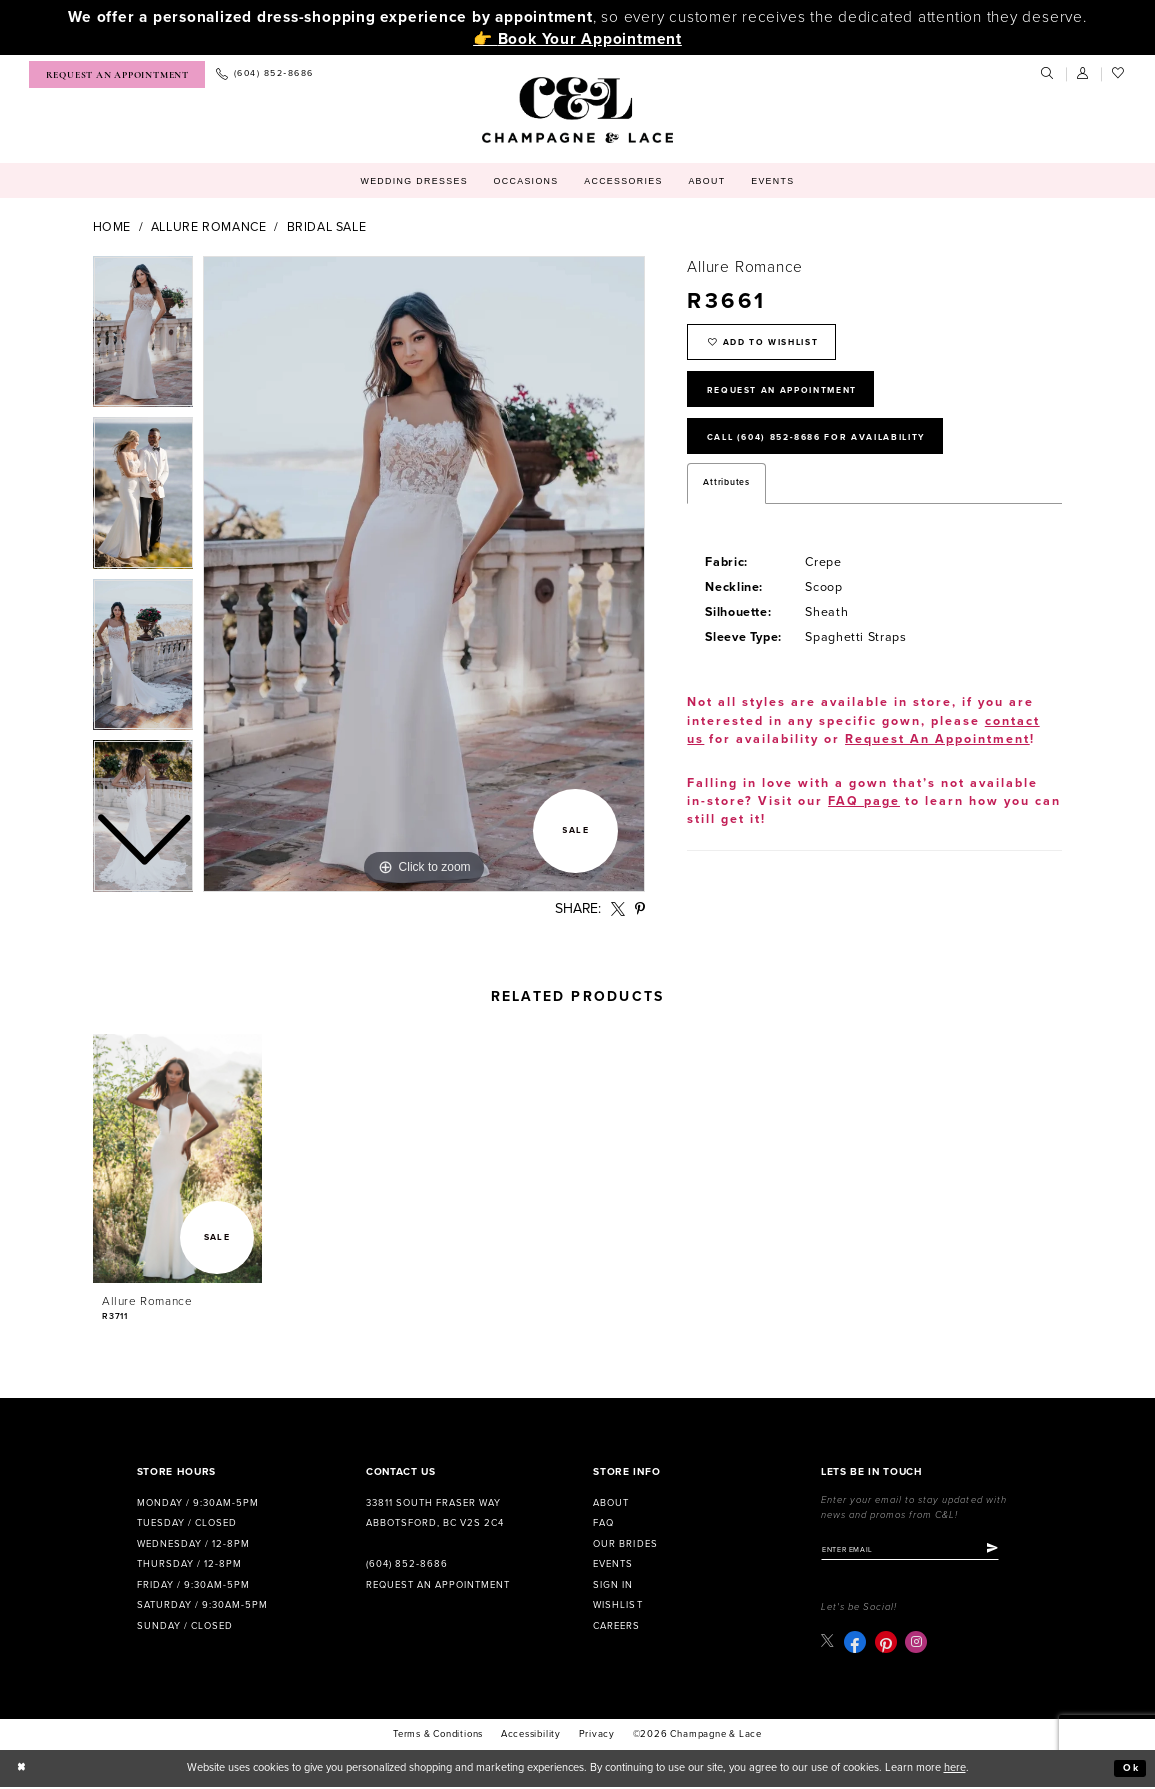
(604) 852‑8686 (407, 1564)
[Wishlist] (1119, 74)
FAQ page (864, 816)
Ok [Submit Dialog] (1130, 1770)
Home (112, 227)
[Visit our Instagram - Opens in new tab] (918, 1644)
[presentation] (178, 1158)
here (955, 1770)
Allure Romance (209, 227)
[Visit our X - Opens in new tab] (828, 1643)
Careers (616, 1626)
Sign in (613, 1585)
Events (613, 1564)
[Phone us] (264, 74)
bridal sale (327, 227)
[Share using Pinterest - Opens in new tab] (639, 909)
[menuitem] (117, 74)
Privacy (597, 1737)
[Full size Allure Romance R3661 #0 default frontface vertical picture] (424, 574)
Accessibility (531, 1737)
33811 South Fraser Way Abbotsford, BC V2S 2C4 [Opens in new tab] (435, 1513)
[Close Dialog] (23, 1771)
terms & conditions (438, 1737)
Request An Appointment (794, 397)
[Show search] (1048, 74)
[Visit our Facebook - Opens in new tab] (856, 1644)
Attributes (726, 497)
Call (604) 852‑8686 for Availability (834, 449)
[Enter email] (920, 1551)
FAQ (603, 1523)
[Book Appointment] (117, 74)
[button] (1084, 74)
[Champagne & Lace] (577, 110)
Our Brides (625, 1544)
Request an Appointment (438, 1585)
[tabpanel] (424, 574)
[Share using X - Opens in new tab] (617, 909)
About (611, 1503)
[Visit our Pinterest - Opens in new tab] (887, 1644)
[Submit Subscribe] (1011, 1551)
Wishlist (617, 1605)
